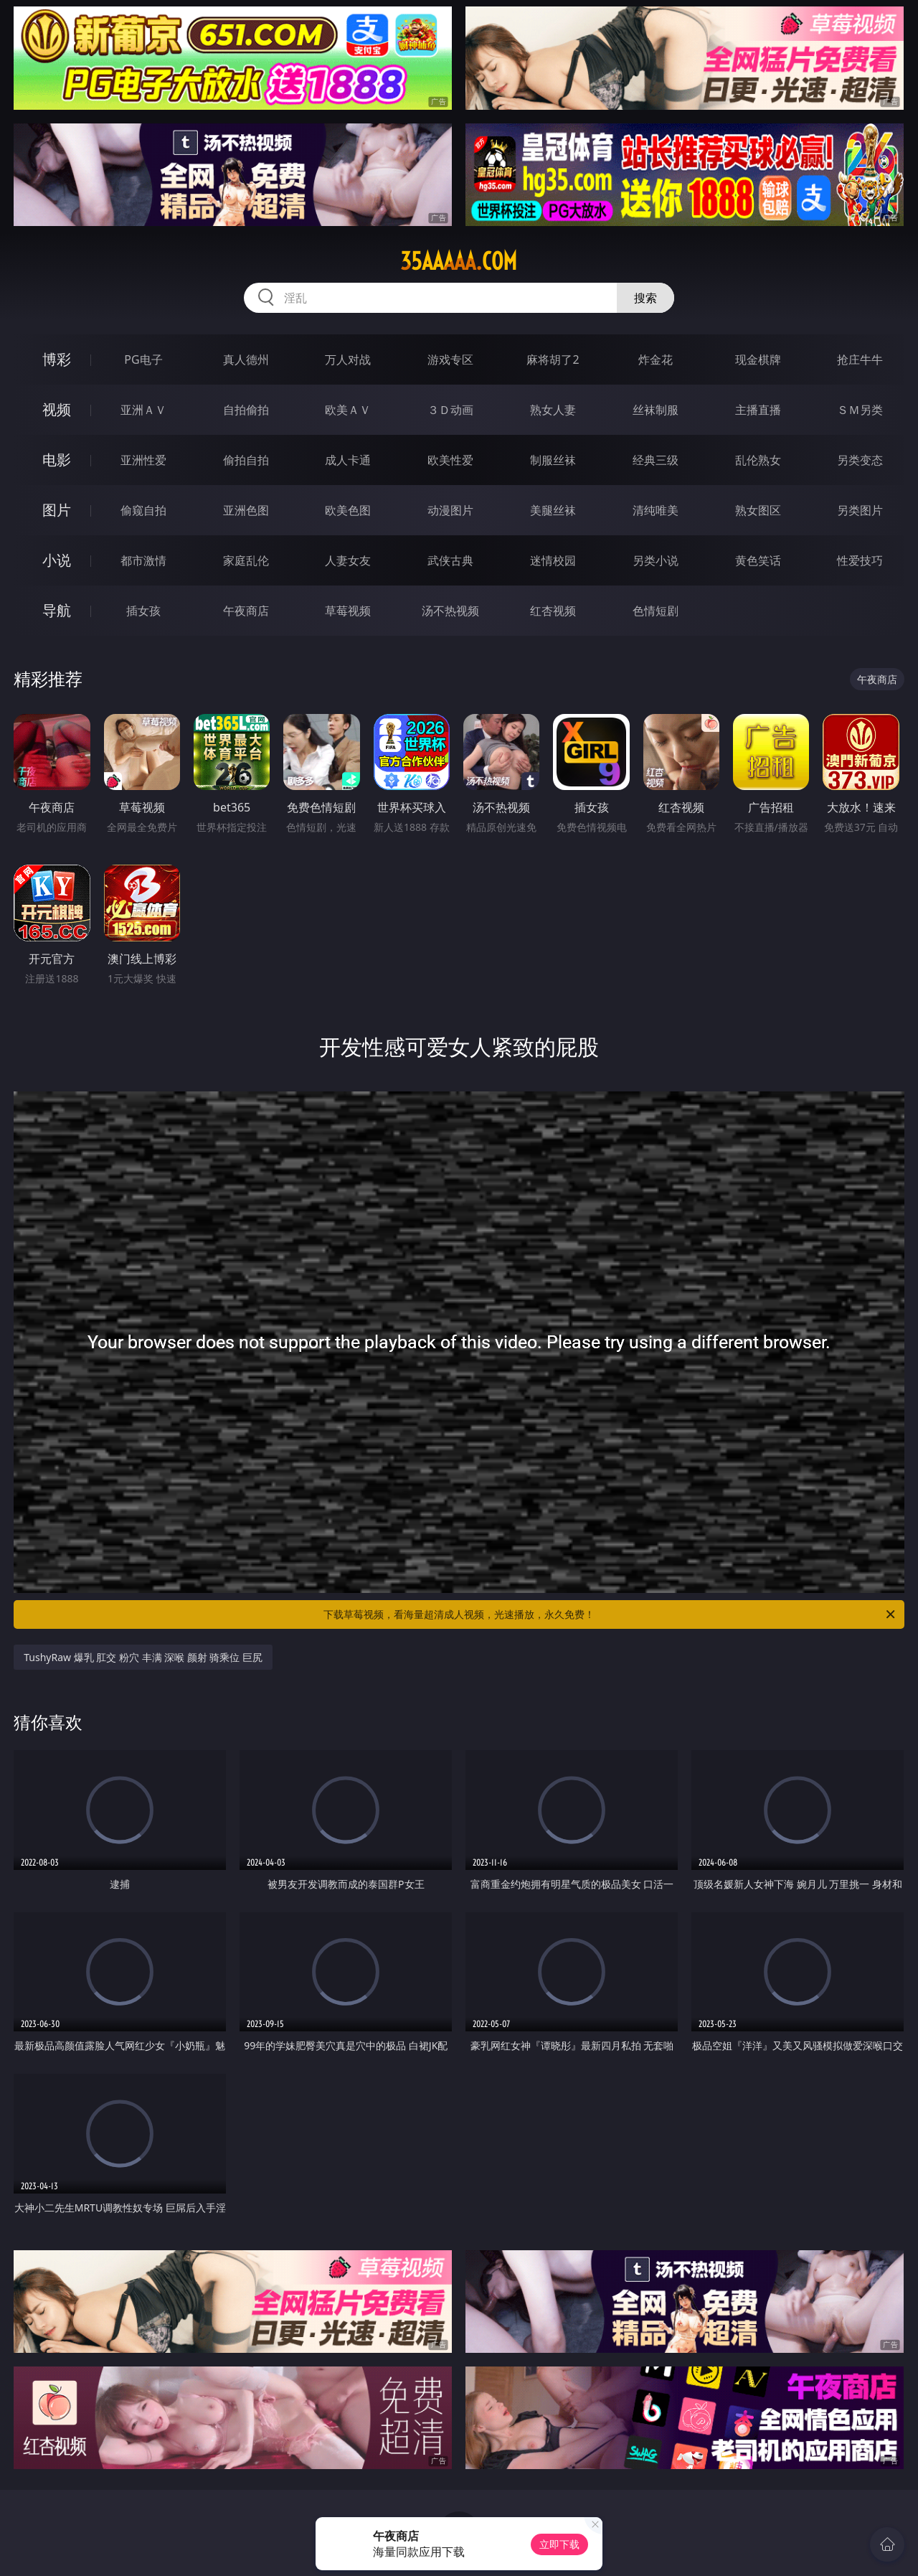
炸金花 (655, 359)
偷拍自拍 (246, 460)
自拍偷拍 (246, 410)
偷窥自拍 (143, 510)
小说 (56, 560)
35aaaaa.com (458, 261)
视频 (56, 409)
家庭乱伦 (246, 560)
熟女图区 (758, 510)
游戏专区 (450, 359)
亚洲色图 (246, 510)
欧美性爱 (450, 460)
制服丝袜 (553, 460)
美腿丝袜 (553, 510)
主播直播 (758, 410)
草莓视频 (348, 611)
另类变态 (860, 460)
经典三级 (655, 460)
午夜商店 (246, 611)
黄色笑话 (758, 560)
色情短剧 (655, 611)
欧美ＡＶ (348, 410)
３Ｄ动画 (450, 410)
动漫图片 (450, 510)
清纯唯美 (655, 510)
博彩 (56, 359)
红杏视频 (553, 611)
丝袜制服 (655, 410)
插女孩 (143, 611)
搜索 (645, 298)
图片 (56, 510)
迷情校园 (553, 560)
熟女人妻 (553, 410)
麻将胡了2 (552, 359)
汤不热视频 (450, 611)
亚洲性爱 (143, 460)
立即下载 (559, 2544)
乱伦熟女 (758, 460)
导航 (56, 610)
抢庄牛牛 (860, 359)
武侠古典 (450, 560)
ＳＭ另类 (860, 410)
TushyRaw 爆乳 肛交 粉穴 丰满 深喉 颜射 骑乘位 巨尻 (143, 1657)
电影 (56, 459)
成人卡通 (348, 460)
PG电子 (143, 359)
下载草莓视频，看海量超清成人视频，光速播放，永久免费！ (610, 1614)
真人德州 (246, 359)
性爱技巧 (860, 560)
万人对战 (348, 359)
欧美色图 (348, 510)
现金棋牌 (758, 359)
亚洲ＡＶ (143, 410)
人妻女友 (348, 560)
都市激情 (143, 560)
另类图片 (860, 510)
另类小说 (655, 560)
